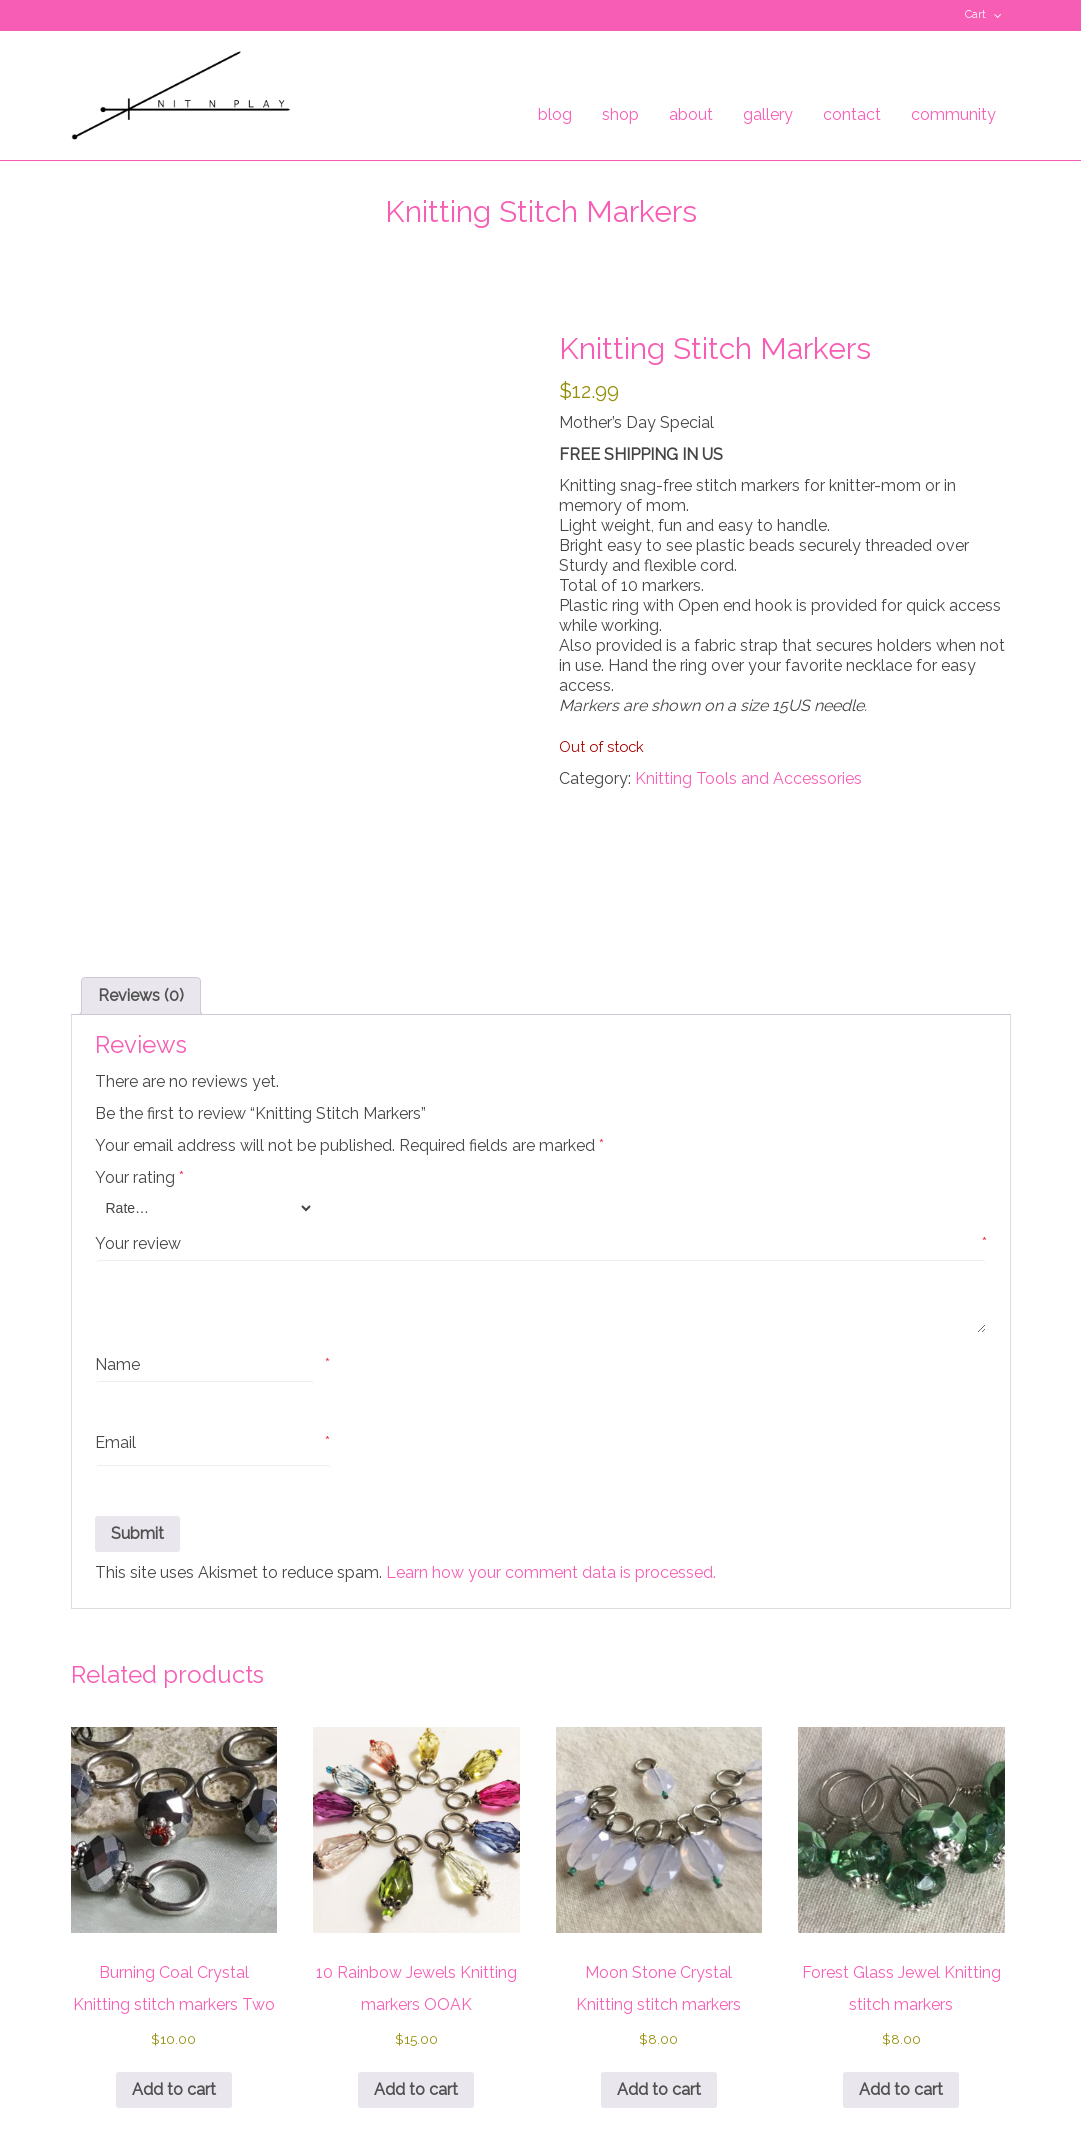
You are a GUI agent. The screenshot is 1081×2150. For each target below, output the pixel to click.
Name (212, 1210)
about (691, 114)
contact (852, 114)
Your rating (139, 1022)
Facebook (112, 15)
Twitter (83, 15)
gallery (768, 114)
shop (620, 114)
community (953, 114)
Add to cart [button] (174, 1934)
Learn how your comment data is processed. (551, 1417)
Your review (541, 1089)
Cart (975, 14)
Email (212, 1288)
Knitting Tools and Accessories (748, 778)
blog (555, 114)
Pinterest (141, 15)
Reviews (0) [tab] (141, 840)
